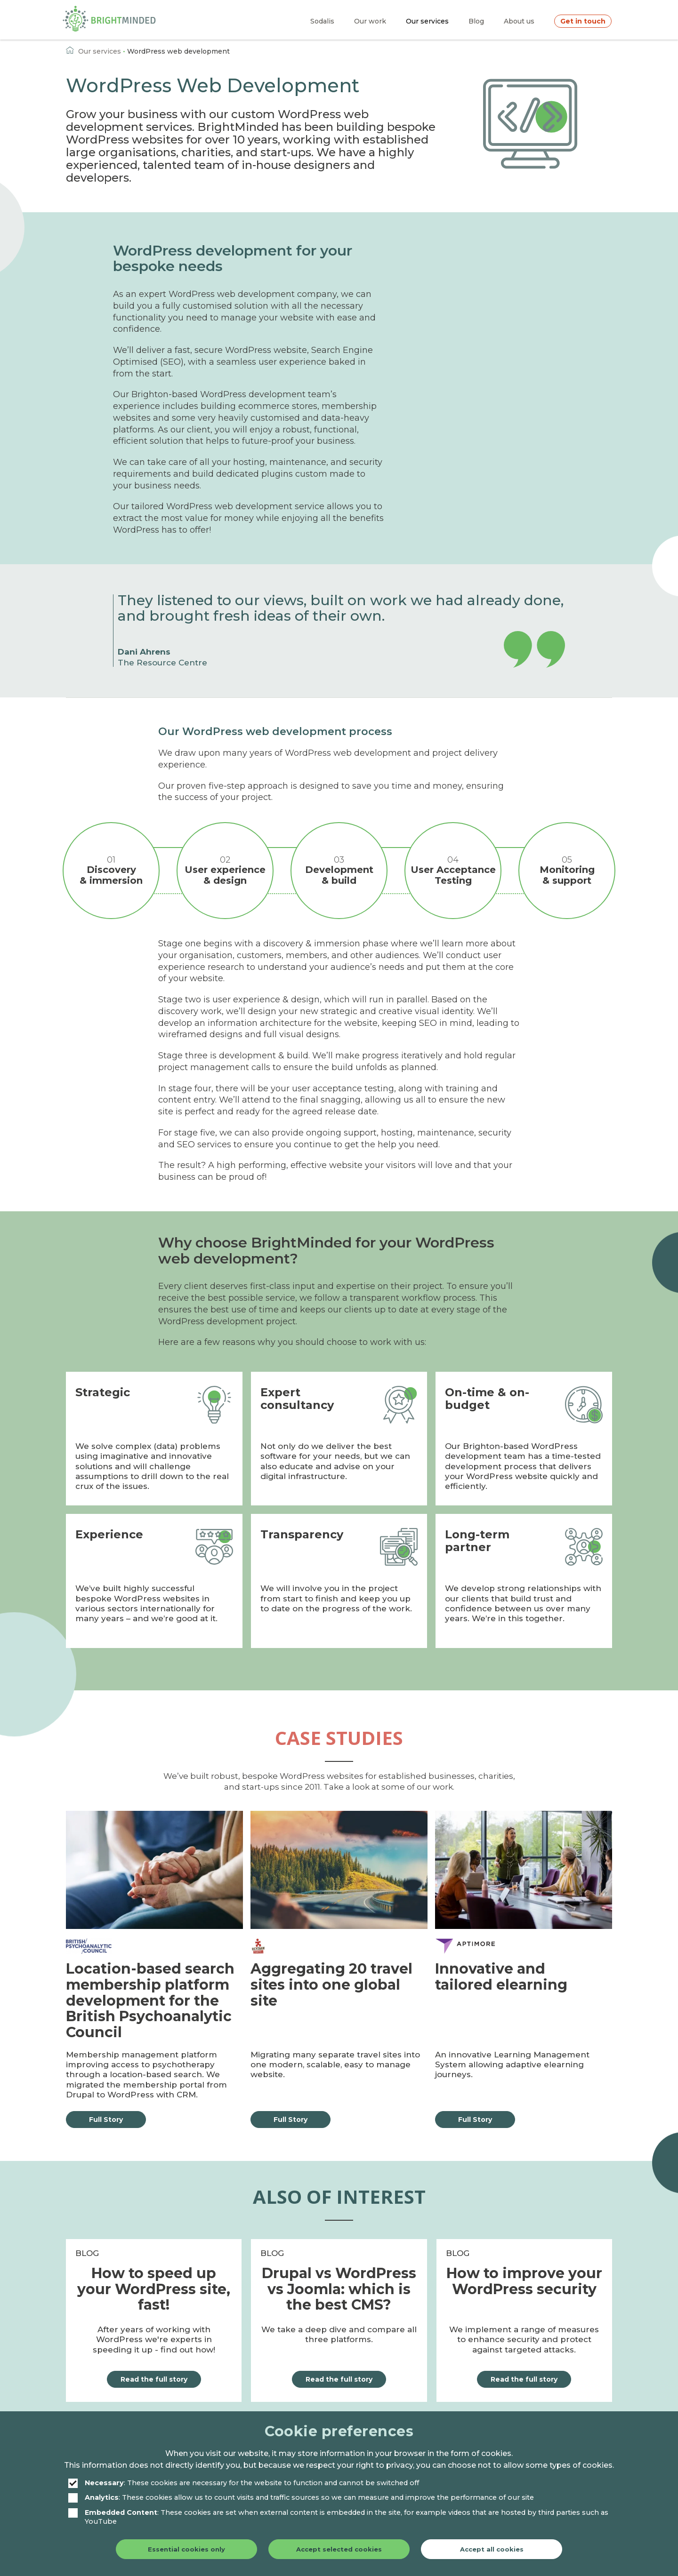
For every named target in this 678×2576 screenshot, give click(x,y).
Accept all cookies (492, 2549)
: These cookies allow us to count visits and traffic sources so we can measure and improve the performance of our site (301, 2497)
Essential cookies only (186, 2549)
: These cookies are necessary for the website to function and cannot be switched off (243, 2483)
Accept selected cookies (339, 2549)
